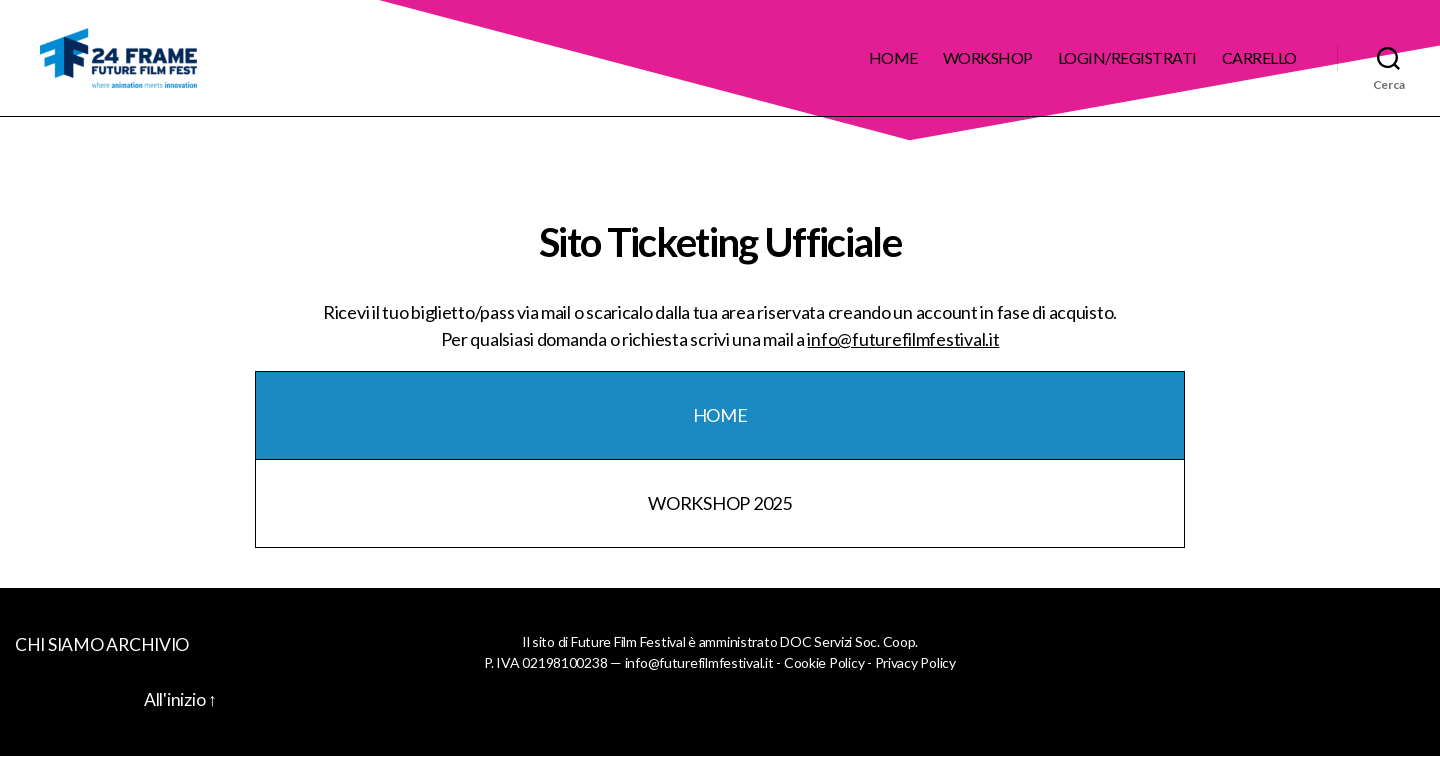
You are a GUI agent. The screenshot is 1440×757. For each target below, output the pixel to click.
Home (893, 57)
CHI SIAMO (60, 644)
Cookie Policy (824, 662)
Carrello (1259, 57)
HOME (720, 415)
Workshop (988, 57)
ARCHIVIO (151, 644)
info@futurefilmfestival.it (903, 339)
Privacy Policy (915, 662)
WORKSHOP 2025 (720, 503)
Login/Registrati (1127, 57)
